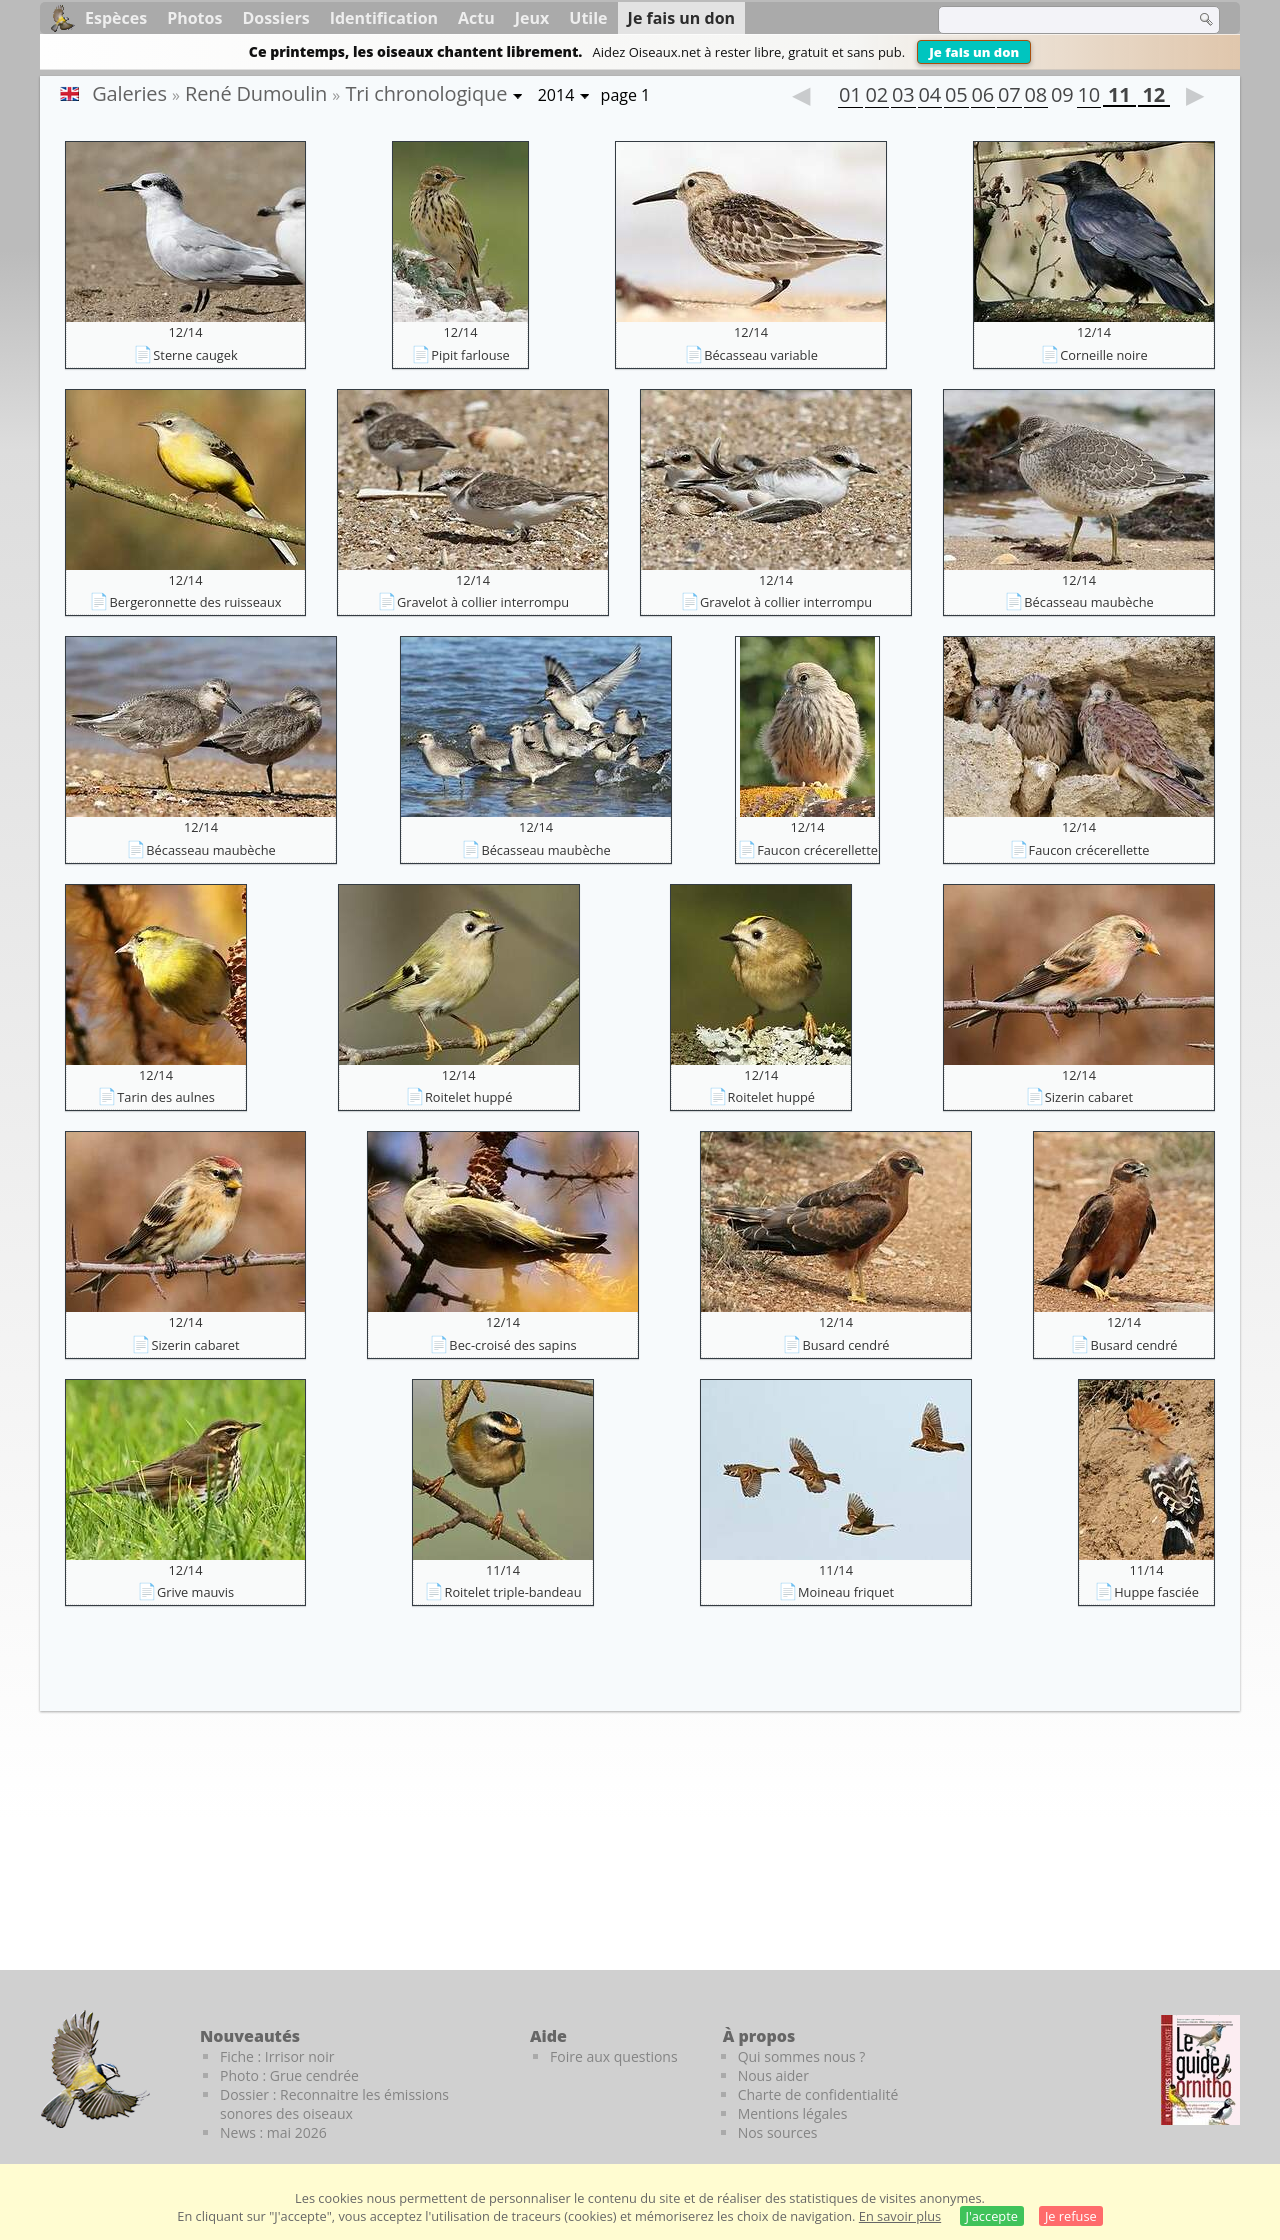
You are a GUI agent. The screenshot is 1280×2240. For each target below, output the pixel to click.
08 (1036, 97)
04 (930, 97)
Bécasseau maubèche (1088, 602)
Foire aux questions (614, 2056)
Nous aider (773, 2075)
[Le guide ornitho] (1200, 2070)
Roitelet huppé (468, 1097)
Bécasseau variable (761, 355)
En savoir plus (900, 2216)
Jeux (532, 18)
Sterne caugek (195, 355)
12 (1154, 97)
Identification (384, 18)
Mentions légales (793, 2113)
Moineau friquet (846, 1592)
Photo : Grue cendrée (289, 2075)
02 (877, 97)
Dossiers (275, 18)
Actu (476, 18)
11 (1119, 97)
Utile (588, 18)
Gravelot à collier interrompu (483, 602)
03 (903, 97)
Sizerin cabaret (1089, 1097)
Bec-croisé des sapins (512, 1345)
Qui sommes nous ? (802, 2056)
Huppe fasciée (1156, 1592)
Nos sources (778, 2132)
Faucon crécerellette (817, 850)
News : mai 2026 (273, 2132)
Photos (194, 18)
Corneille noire (1103, 355)
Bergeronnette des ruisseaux (195, 602)
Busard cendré (845, 1345)
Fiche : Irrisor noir (277, 2056)
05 (956, 97)
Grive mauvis (195, 1592)
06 (983, 97)
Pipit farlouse (470, 355)
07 (1009, 97)
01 (850, 97)
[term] (1054, 20)
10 (1089, 97)
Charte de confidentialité (818, 2094)
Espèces (116, 18)
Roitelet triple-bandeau (512, 1592)
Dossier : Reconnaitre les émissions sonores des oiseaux (334, 2104)
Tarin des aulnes (166, 1097)
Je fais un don (974, 52)
